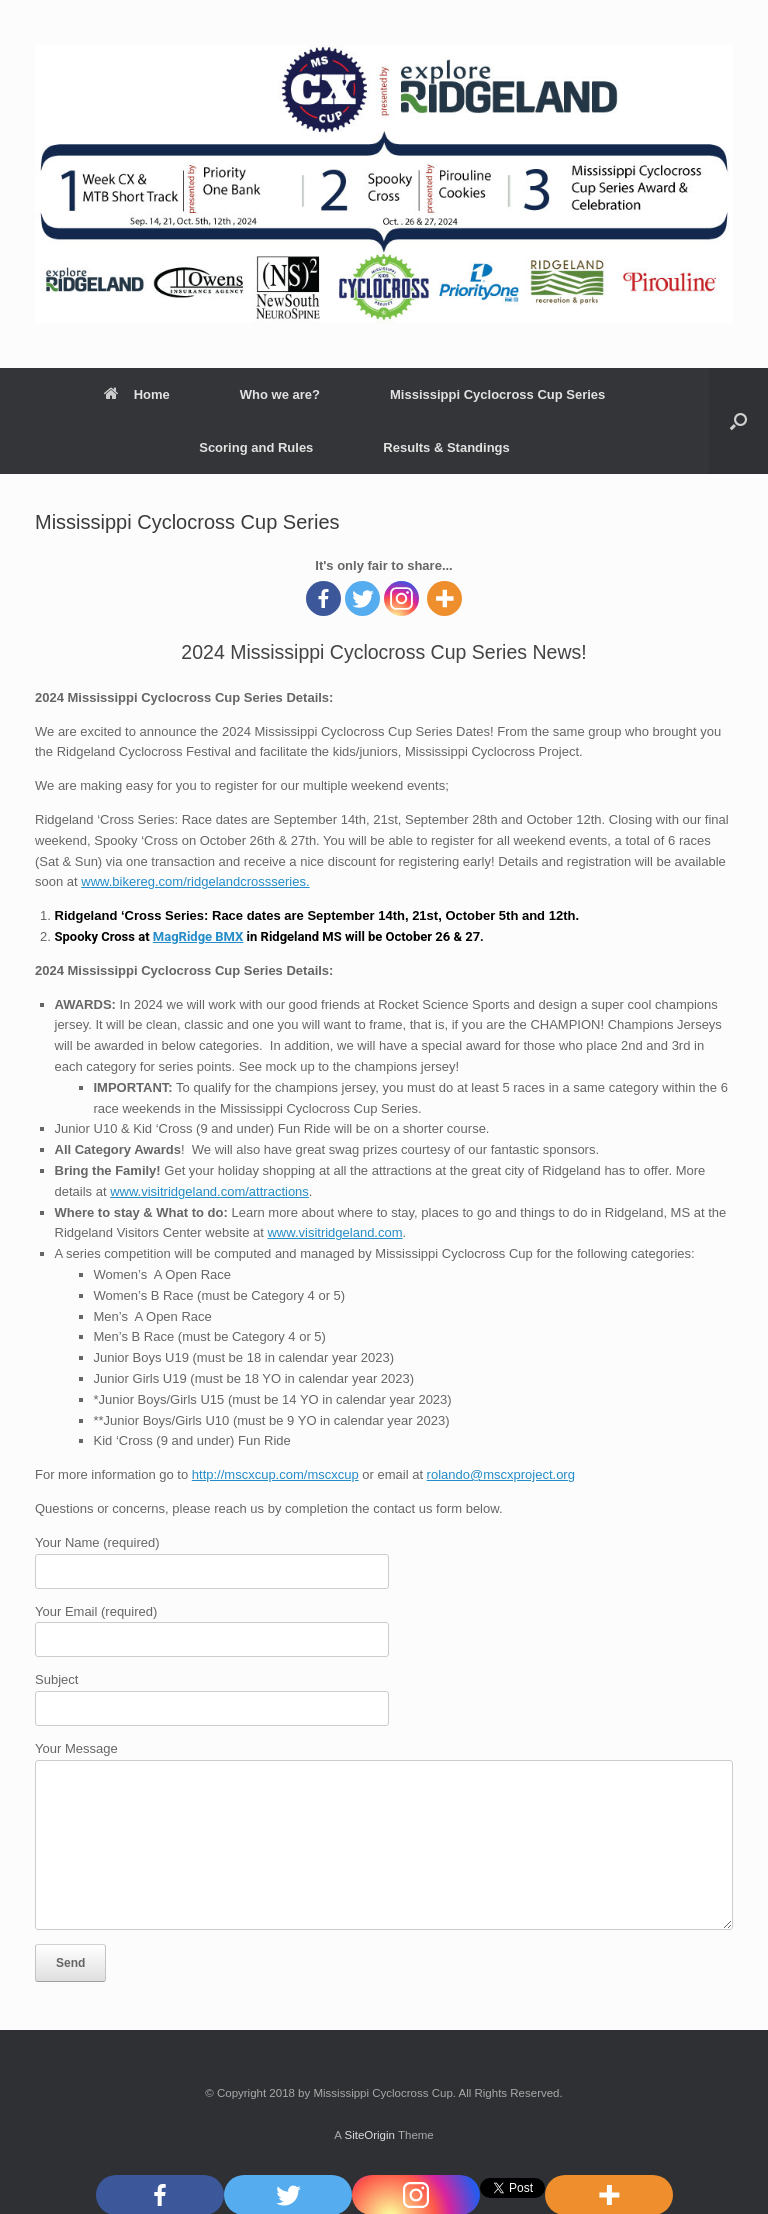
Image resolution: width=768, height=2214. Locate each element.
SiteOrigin (369, 2135)
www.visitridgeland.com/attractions (209, 1191)
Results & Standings (446, 447)
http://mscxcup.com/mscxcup (275, 1474)
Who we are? (280, 394)
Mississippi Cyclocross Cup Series (497, 394)
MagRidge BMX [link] (198, 936)
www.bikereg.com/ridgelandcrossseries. (195, 881)
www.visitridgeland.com (334, 1232)
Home (137, 394)
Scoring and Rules (256, 447)
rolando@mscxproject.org (501, 1474)
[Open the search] (738, 421)
